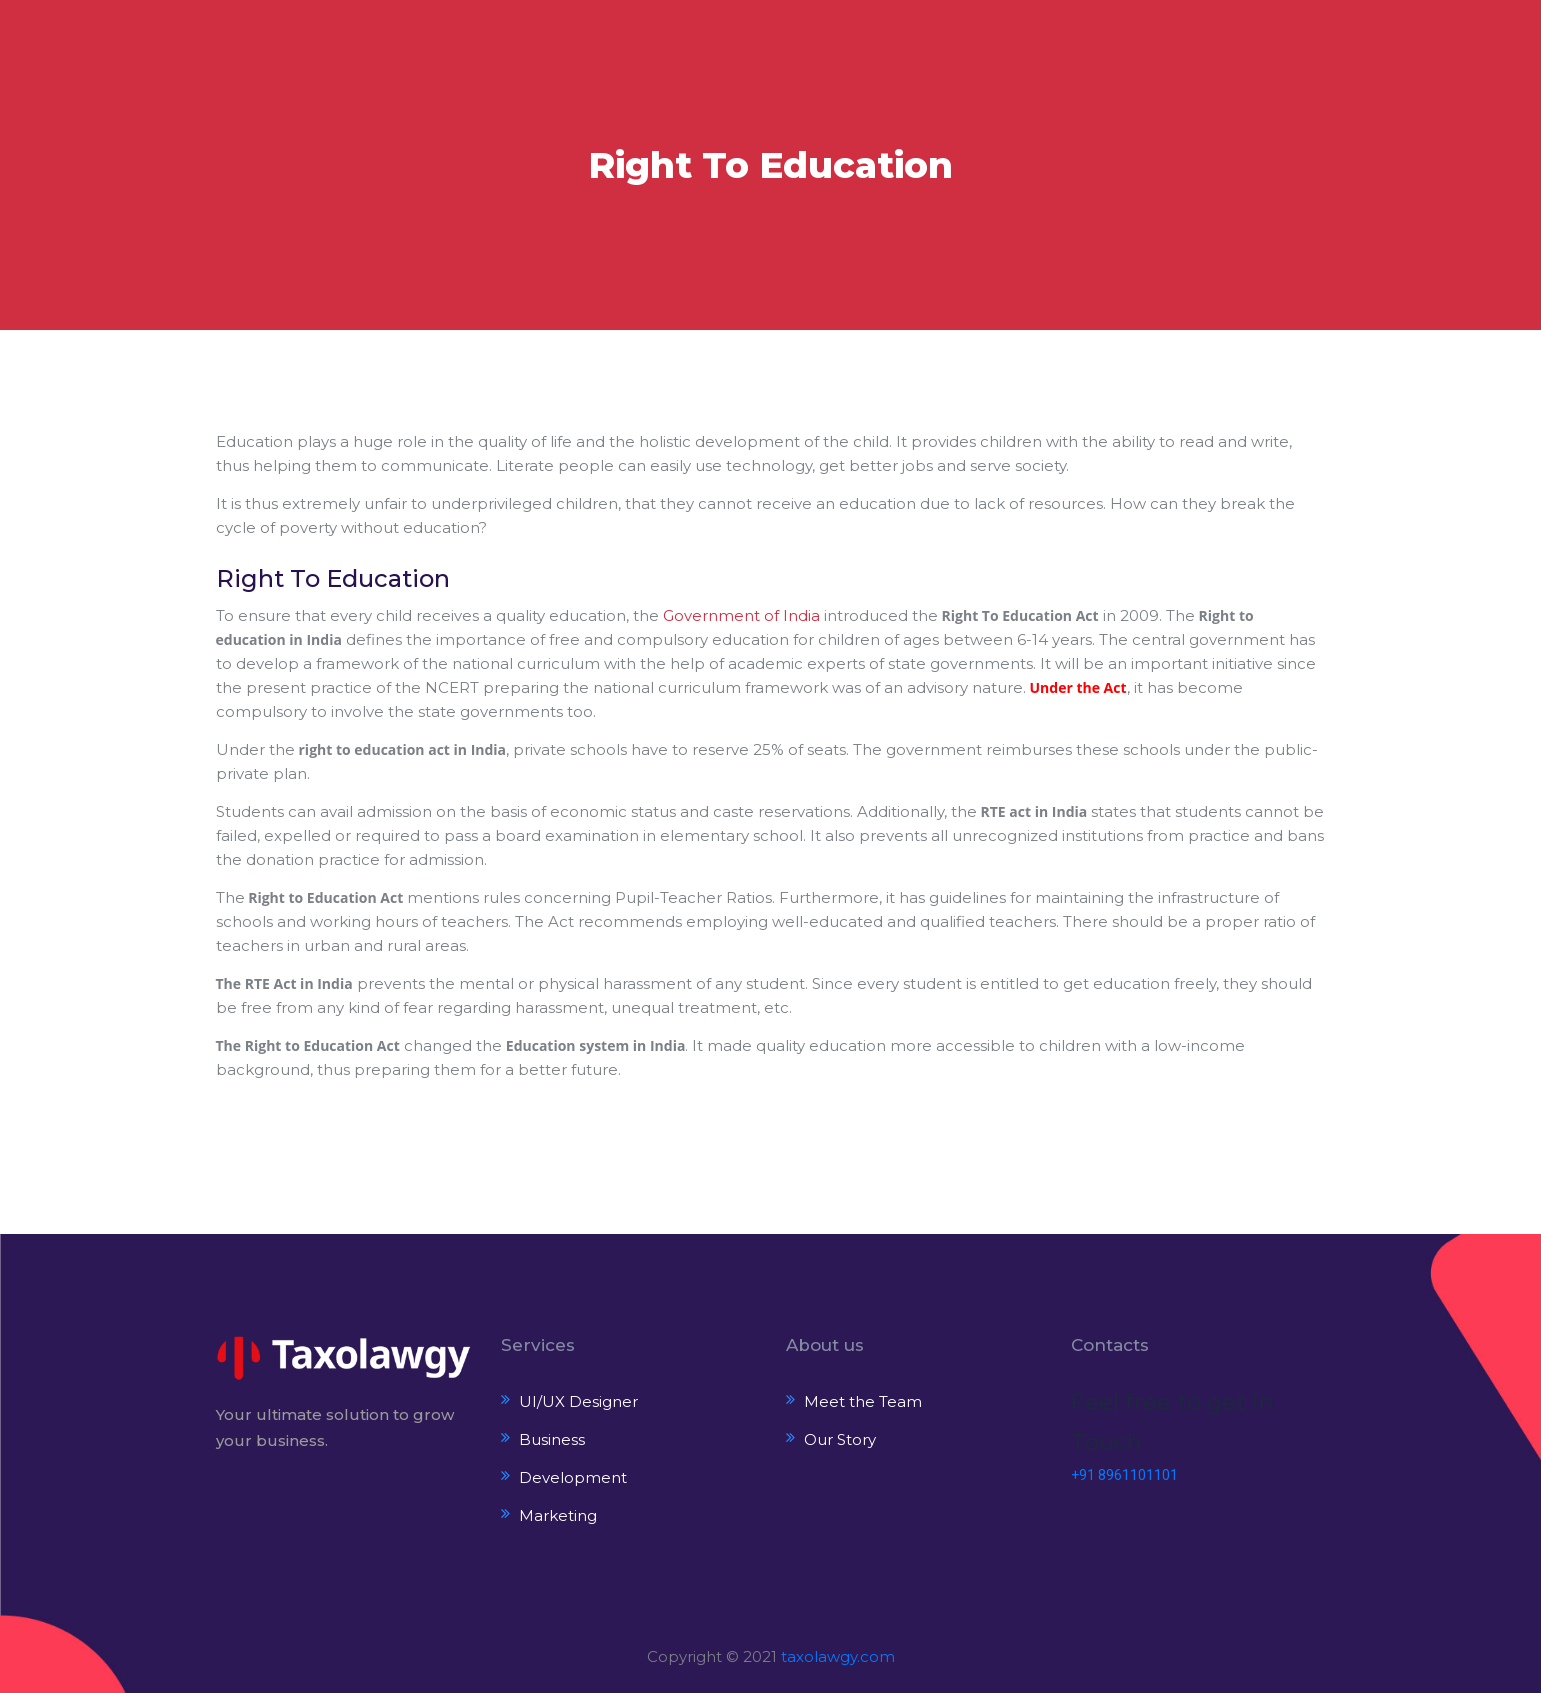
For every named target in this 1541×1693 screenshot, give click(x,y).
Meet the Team (863, 1401)
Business (552, 1439)
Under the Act (1078, 687)
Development (573, 1477)
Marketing (558, 1515)
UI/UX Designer (578, 1401)
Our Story (840, 1439)
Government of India (741, 615)
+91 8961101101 (1124, 1475)
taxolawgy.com (838, 1656)
